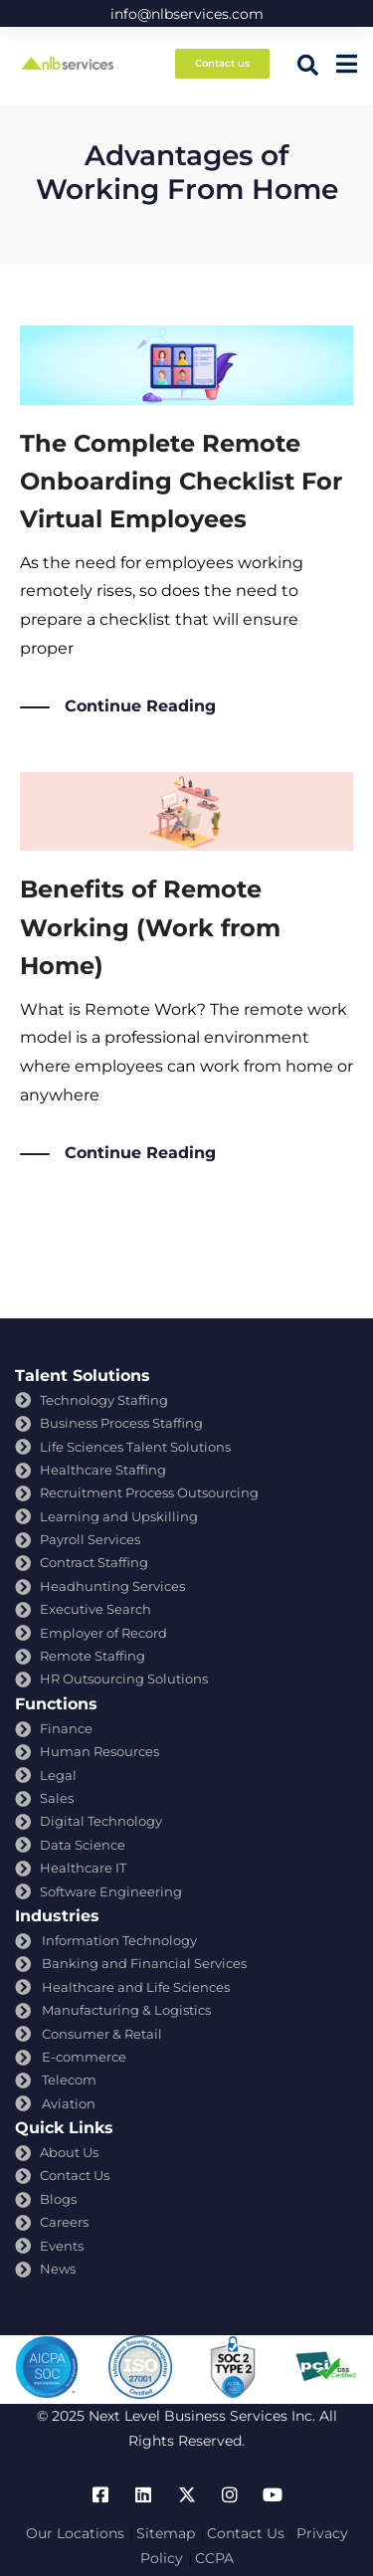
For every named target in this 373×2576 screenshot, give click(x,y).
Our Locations (75, 2533)
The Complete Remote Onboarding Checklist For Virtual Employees (181, 481)
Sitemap (165, 2533)
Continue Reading (140, 707)
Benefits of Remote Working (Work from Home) (150, 927)
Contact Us (245, 2533)
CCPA (214, 2558)
